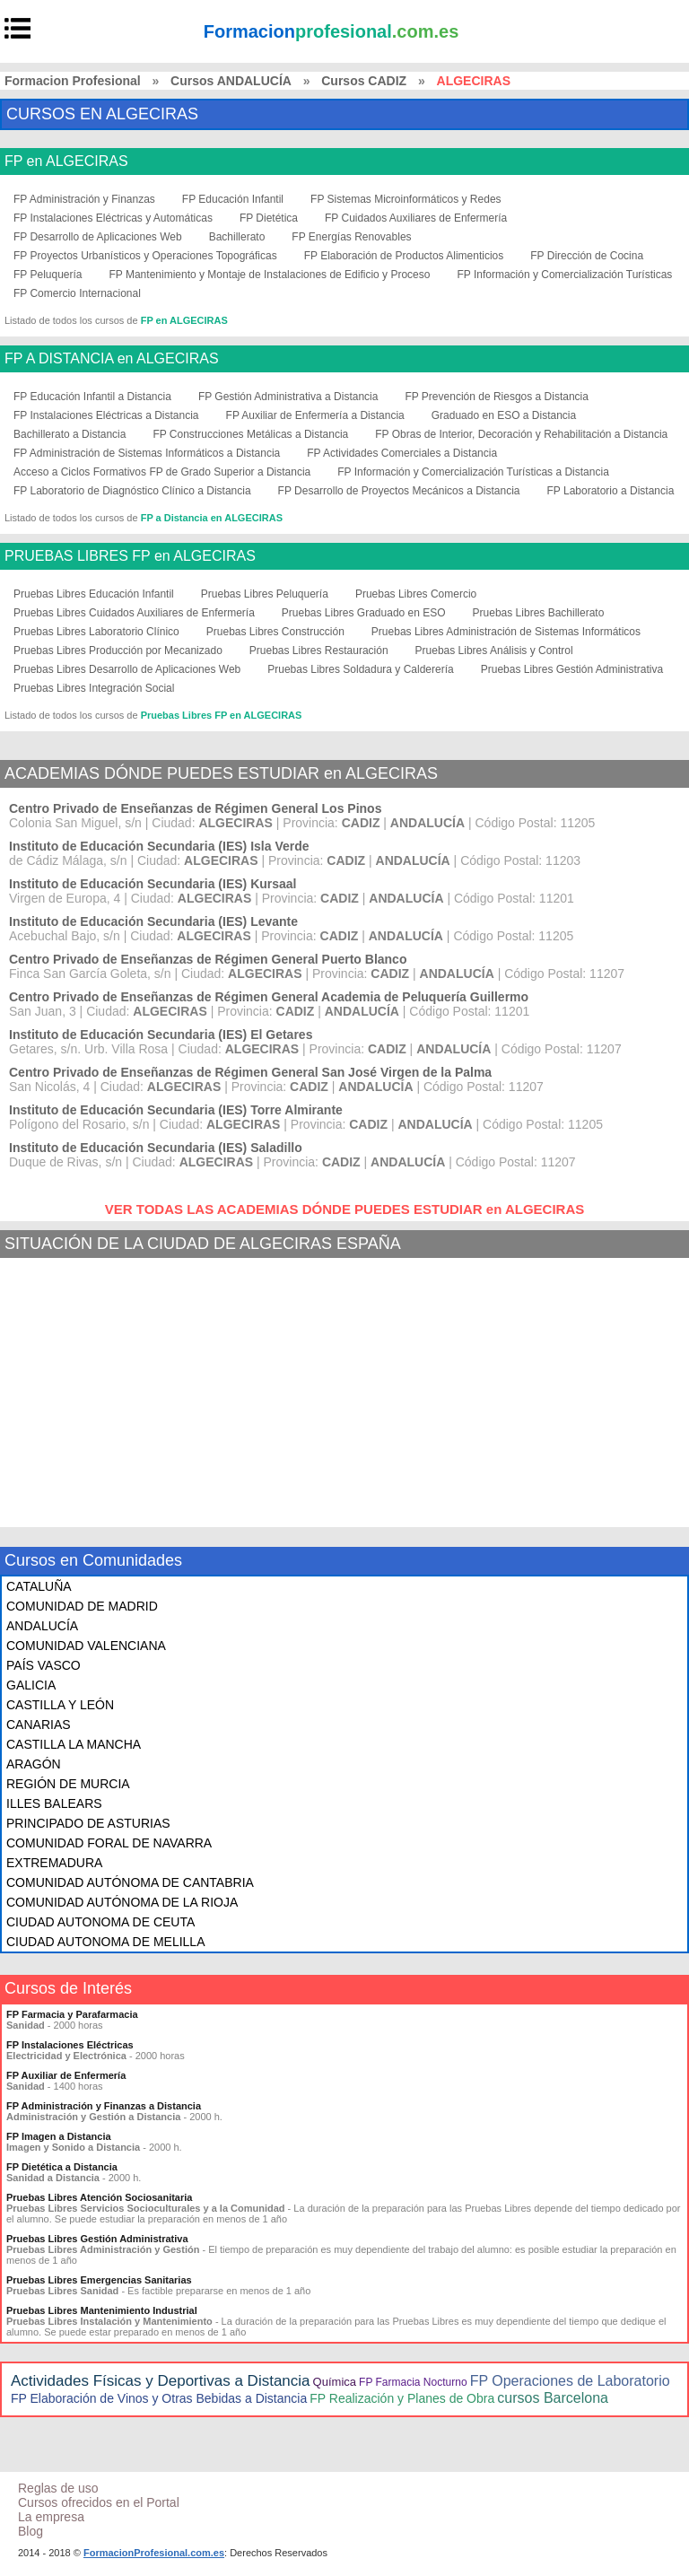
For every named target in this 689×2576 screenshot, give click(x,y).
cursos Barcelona (552, 2398)
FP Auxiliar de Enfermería (66, 2075)
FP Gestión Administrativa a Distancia (288, 396)
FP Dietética (269, 218)
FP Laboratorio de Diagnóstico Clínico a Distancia (132, 491)
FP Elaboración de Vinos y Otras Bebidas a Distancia (159, 2398)
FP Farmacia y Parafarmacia (72, 2014)
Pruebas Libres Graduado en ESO (364, 613)
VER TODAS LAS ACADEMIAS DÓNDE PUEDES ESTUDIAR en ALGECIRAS (345, 1209)
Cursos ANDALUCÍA (231, 81)
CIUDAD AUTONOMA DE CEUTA (100, 1922)
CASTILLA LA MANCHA (73, 1744)
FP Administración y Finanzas (84, 199)
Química (334, 2381)
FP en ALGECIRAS (66, 161)
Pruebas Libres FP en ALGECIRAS (221, 715)
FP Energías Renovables (351, 237)
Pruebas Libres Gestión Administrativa (572, 669)
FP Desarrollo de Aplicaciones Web (97, 237)
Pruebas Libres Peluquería (264, 594)
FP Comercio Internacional (77, 293)
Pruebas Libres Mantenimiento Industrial (101, 2310)
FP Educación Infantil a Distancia (92, 396)
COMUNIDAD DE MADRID (82, 1606)
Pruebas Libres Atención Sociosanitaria (99, 2197)
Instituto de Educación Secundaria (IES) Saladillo (155, 1147)
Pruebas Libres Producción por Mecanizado (117, 650)
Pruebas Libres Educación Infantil (93, 594)
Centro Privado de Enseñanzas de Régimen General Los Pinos (195, 808)
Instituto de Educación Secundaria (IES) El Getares (160, 1034)
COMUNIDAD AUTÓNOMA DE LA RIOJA (122, 1902)
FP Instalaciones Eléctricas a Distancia (106, 415)
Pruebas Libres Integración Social (93, 688)
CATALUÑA (39, 1586)
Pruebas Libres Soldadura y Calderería (360, 669)
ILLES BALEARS (54, 1803)
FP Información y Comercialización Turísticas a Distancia (473, 472)
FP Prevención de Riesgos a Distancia (497, 396)
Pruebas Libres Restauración (318, 650)
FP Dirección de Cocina (586, 255)
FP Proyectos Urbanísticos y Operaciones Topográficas (145, 255)
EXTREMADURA (54, 1863)
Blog (30, 2531)
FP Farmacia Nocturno (413, 2382)
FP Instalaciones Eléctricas (70, 2044)
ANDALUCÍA (42, 1626)
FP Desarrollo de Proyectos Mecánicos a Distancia (399, 491)
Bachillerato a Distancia (69, 434)
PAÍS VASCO (43, 1665)
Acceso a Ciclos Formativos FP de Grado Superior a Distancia (161, 472)
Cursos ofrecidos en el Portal (98, 2502)
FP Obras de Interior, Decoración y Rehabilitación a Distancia (521, 434)
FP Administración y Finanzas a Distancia (103, 2105)
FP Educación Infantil (232, 199)
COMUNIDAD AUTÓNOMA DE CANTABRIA (130, 1882)
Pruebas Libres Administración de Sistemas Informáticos (506, 631)
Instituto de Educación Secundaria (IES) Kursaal (153, 884)
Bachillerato (237, 237)
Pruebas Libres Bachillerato (539, 613)
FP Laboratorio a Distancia (611, 491)
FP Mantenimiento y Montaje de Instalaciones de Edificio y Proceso (270, 274)
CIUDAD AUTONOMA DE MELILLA (105, 1941)
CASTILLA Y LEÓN (60, 1705)
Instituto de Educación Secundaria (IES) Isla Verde (159, 846)
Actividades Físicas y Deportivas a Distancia (160, 2380)
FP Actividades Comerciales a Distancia (402, 453)
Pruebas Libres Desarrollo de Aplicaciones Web (126, 669)
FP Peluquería (48, 274)
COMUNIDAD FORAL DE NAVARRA (109, 1843)
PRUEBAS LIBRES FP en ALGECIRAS (130, 556)
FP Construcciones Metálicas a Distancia (250, 434)
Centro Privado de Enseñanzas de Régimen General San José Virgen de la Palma (250, 1072)
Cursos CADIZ (363, 81)
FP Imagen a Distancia (58, 2136)
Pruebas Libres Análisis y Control (494, 650)
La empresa (51, 2517)
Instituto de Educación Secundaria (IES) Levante (153, 921)
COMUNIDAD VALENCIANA (86, 1645)
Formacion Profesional (72, 81)
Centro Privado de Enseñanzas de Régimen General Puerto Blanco (207, 959)
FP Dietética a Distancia (62, 2166)
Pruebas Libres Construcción (275, 631)
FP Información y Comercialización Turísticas (564, 274)
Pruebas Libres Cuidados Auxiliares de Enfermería (134, 613)
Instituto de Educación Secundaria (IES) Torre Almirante (176, 1110)
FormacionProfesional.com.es (153, 2552)
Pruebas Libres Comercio (415, 594)
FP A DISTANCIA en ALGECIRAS (111, 359)
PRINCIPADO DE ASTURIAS (88, 1823)
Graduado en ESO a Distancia (504, 415)
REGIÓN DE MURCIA (68, 1784)
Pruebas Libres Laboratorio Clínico (96, 631)
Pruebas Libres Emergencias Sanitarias (99, 2280)
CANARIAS (38, 1724)
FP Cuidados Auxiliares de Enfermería (416, 218)
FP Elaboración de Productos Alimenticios (404, 255)
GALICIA (31, 1685)
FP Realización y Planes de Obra (402, 2398)
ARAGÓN (33, 1764)
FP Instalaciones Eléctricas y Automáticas (113, 218)
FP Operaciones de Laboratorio (570, 2380)
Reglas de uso (58, 2488)
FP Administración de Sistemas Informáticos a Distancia (146, 453)
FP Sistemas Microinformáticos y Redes (405, 199)
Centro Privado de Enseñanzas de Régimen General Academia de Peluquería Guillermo (268, 997)
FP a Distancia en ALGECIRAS (212, 517)
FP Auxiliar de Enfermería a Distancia (315, 415)
